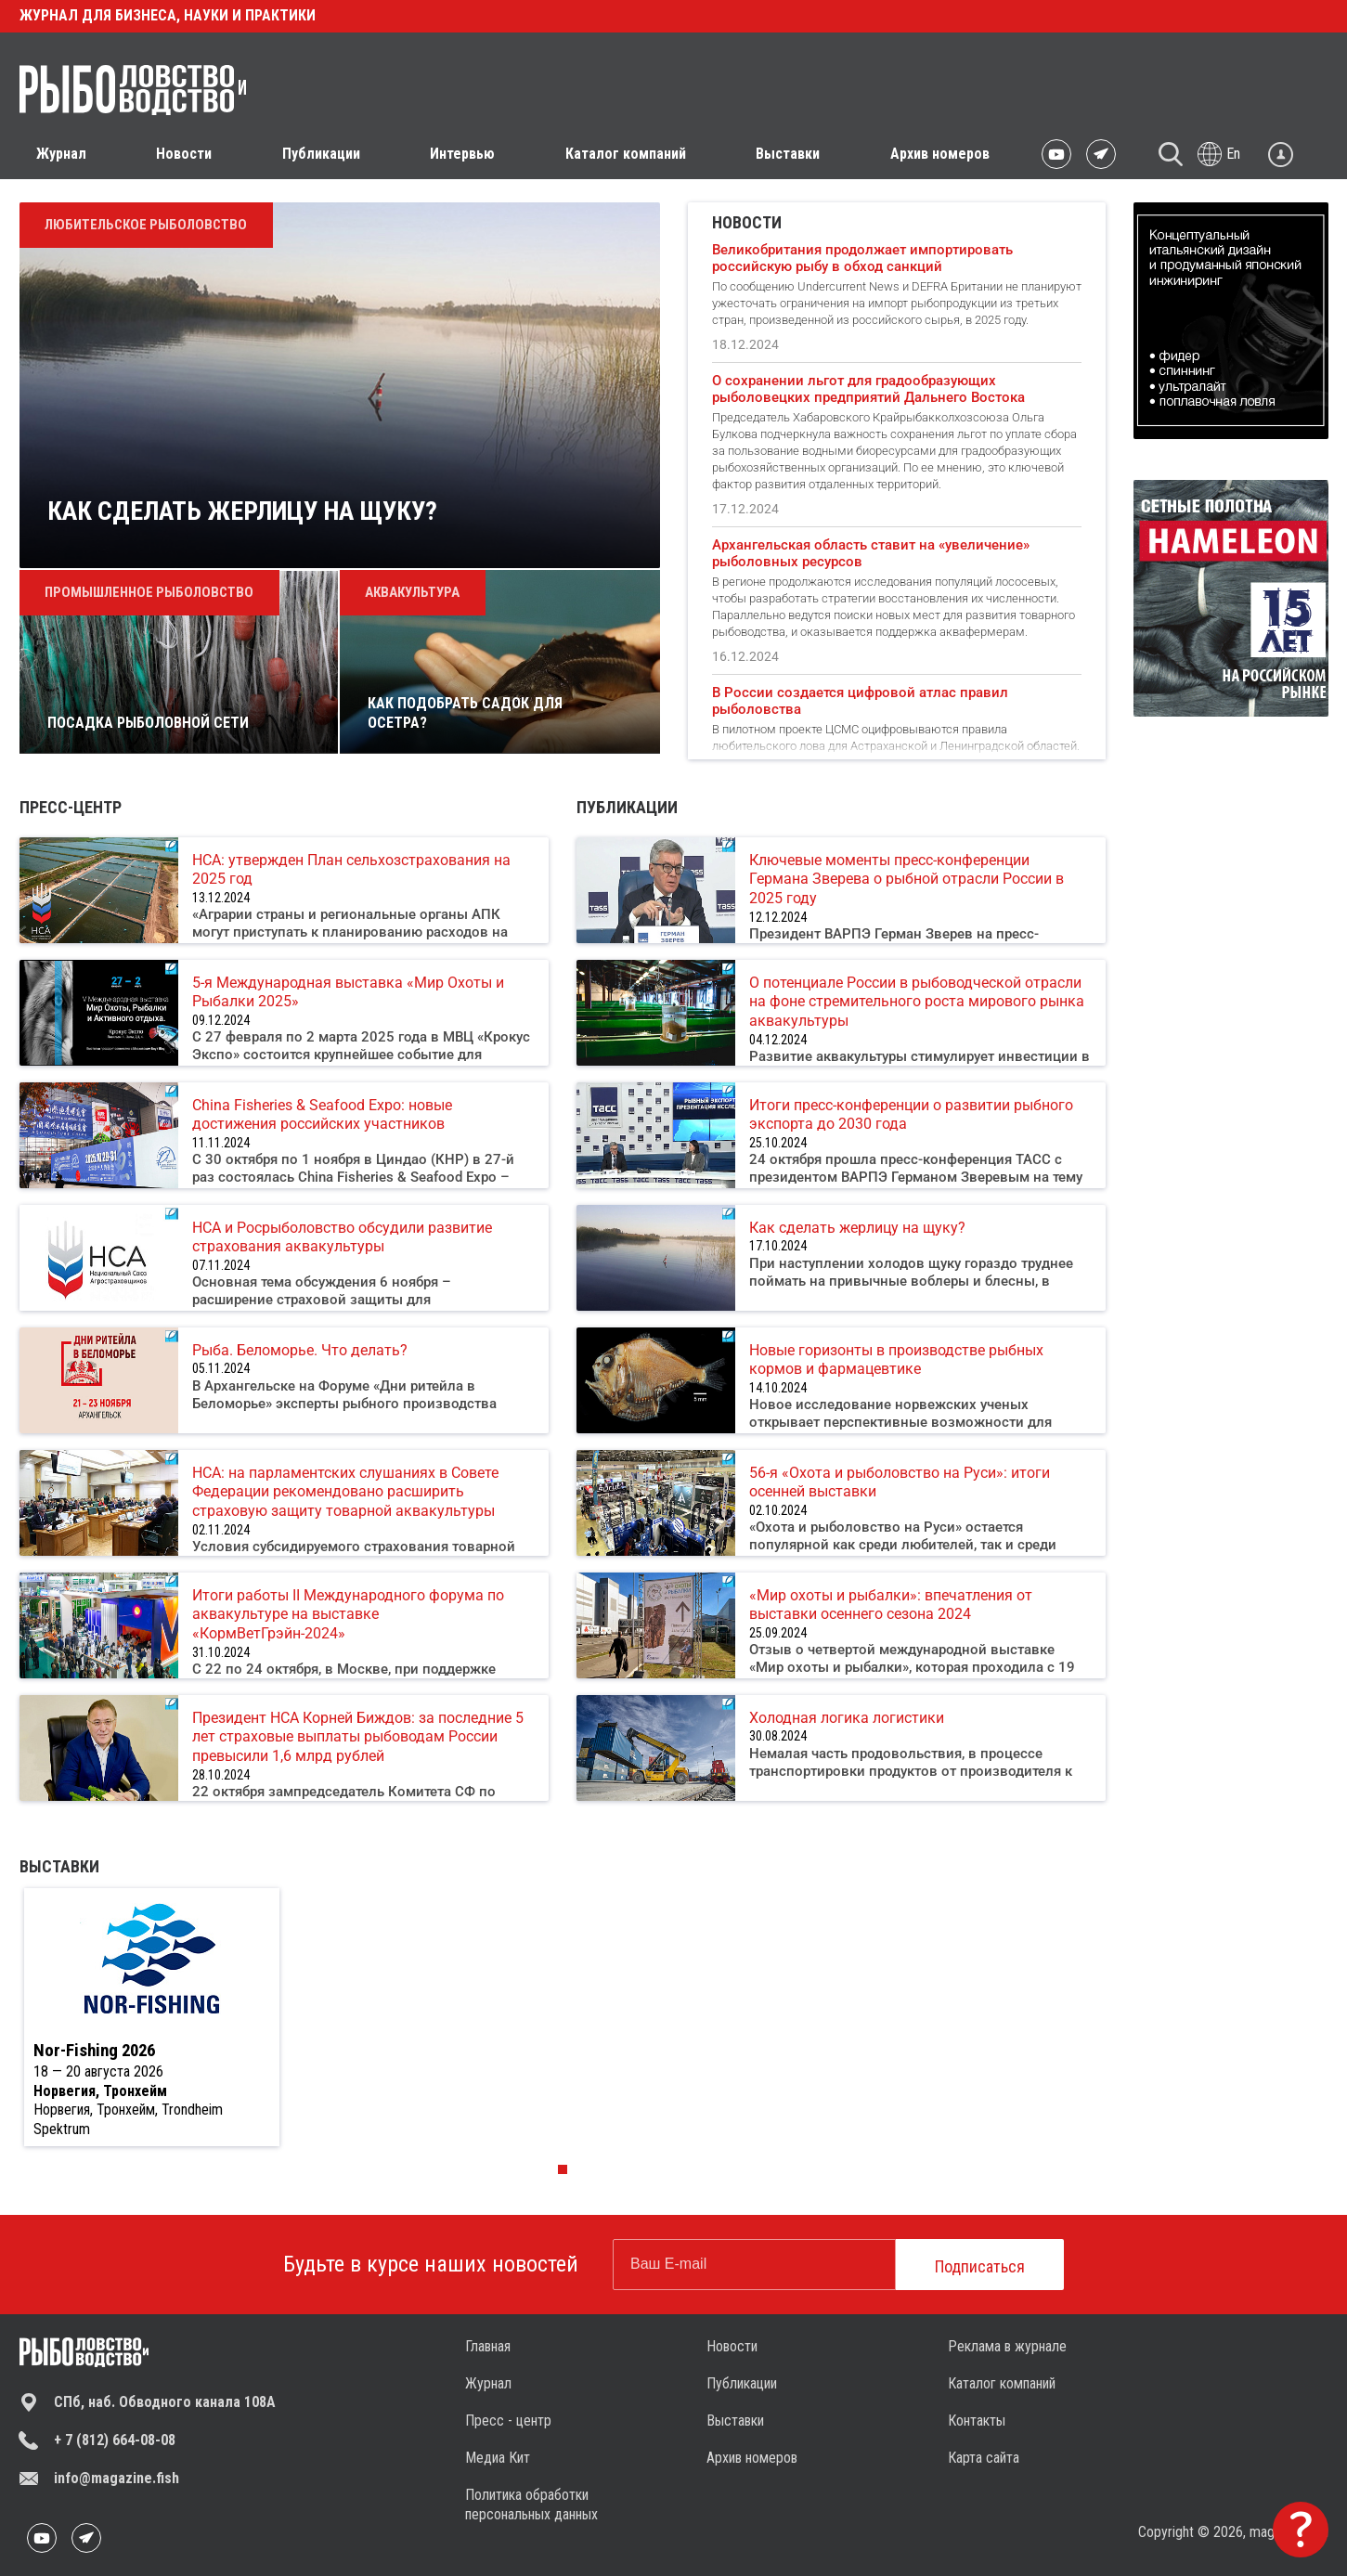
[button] (562, 2169)
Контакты (976, 2420)
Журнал (488, 2383)
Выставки (788, 153)
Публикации (741, 2383)
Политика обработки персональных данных (531, 2504)
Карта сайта (983, 2457)
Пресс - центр (508, 2420)
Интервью (462, 153)
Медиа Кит (497, 2457)
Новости (732, 2346)
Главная (488, 2346)
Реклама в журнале (1007, 2346)
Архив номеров (940, 153)
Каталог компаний (625, 153)
